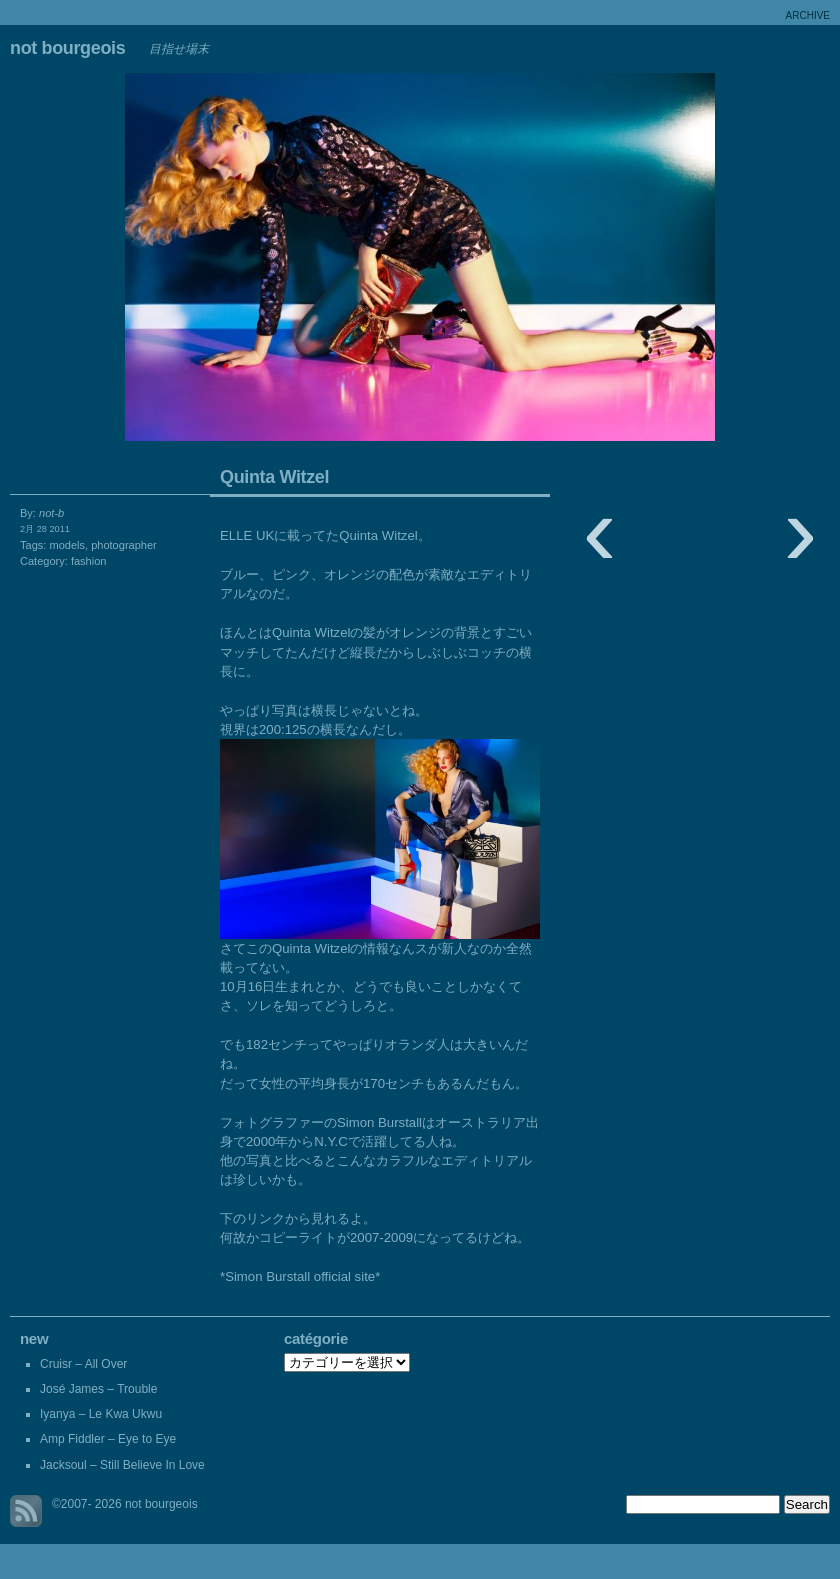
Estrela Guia (210, 262)
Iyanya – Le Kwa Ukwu (101, 1414)
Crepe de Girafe (630, 262)
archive (808, 15)
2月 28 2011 (45, 529)
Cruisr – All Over (83, 1364)
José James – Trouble (98, 1389)
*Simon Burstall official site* (300, 1276)
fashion (89, 561)
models (67, 545)
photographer (124, 545)
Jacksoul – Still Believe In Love (122, 1465)
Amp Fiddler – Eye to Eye (108, 1439)
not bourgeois (67, 48)
